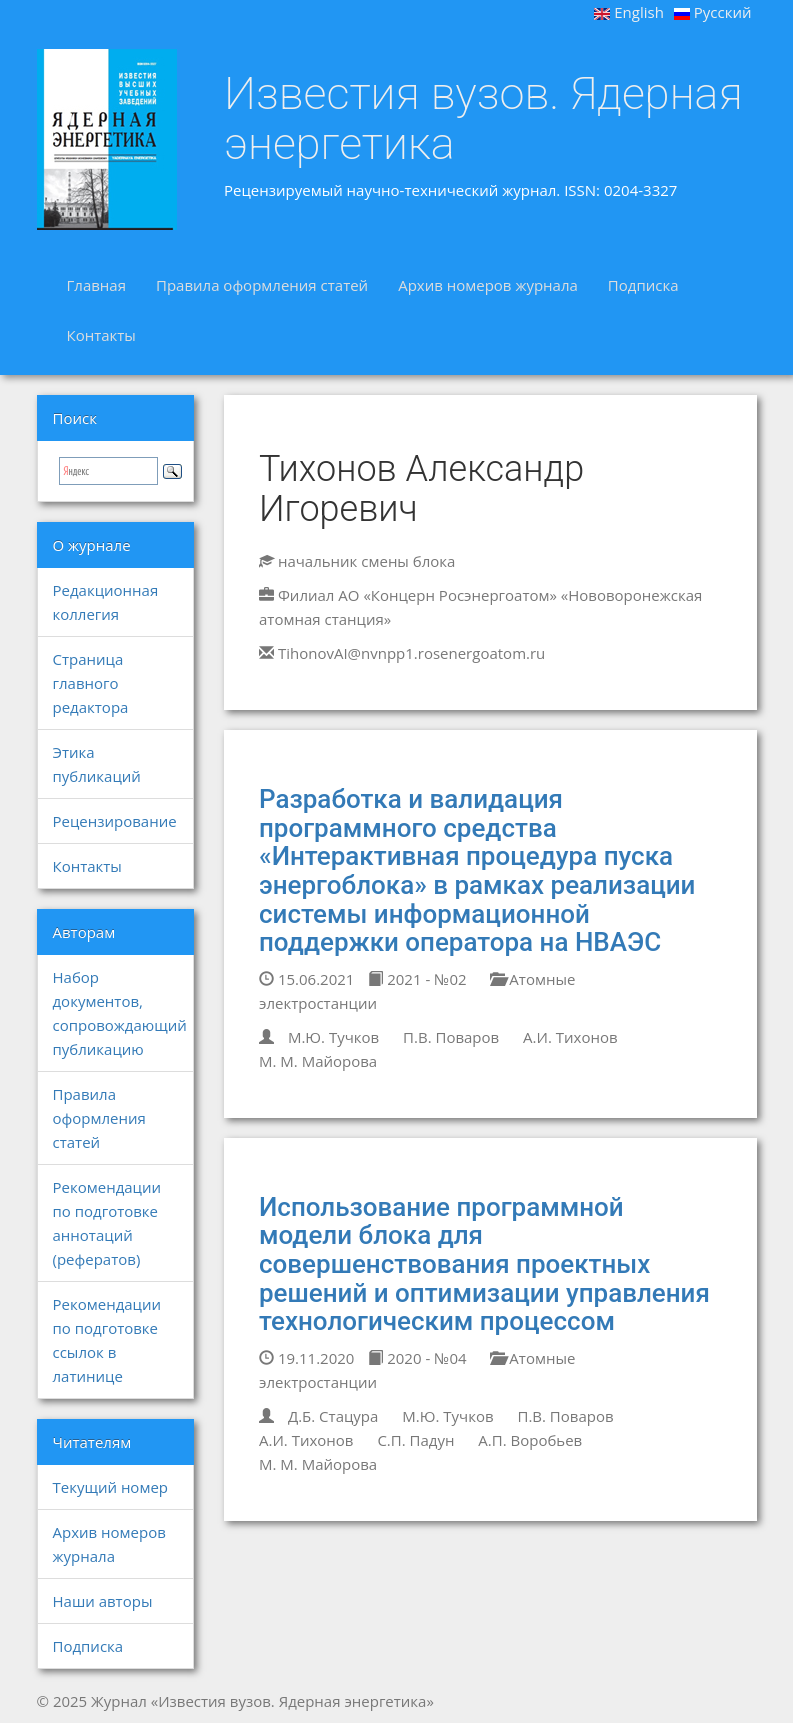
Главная (96, 285)
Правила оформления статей (262, 285)
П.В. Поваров (451, 1037)
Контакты (101, 335)
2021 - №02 (417, 979)
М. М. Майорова (318, 1061)
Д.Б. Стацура (333, 1416)
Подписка (643, 285)
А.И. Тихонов (570, 1037)
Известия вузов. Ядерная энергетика (483, 118)
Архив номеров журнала (488, 285)
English (629, 12)
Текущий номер (111, 1487)
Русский (713, 12)
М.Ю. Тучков (333, 1037)
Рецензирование (115, 821)
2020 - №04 (417, 1358)
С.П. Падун (415, 1440)
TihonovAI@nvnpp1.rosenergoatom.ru (411, 653)
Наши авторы (103, 1601)
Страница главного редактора (91, 683)
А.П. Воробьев (530, 1440)
